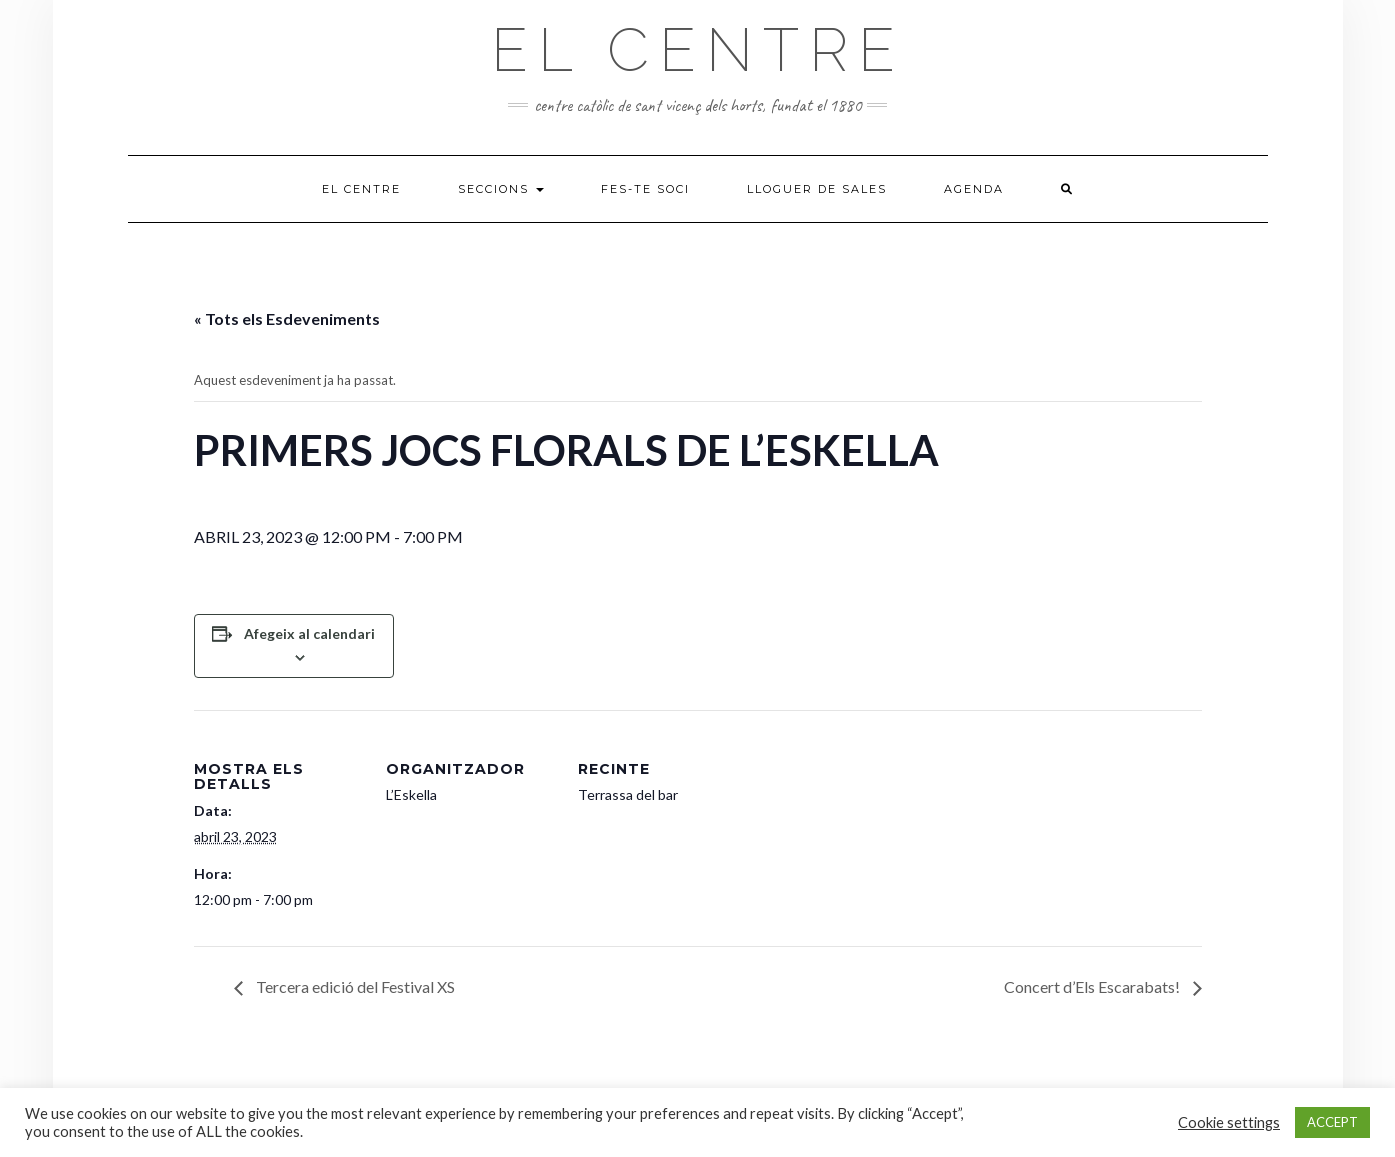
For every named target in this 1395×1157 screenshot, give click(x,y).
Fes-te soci (645, 189)
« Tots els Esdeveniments (287, 318)
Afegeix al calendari (309, 633)
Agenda (974, 189)
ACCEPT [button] (1332, 1122)
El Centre (698, 50)
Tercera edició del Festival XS (354, 986)
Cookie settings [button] (1229, 1122)
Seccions (501, 189)
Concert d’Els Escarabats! (1093, 986)
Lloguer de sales (817, 189)
